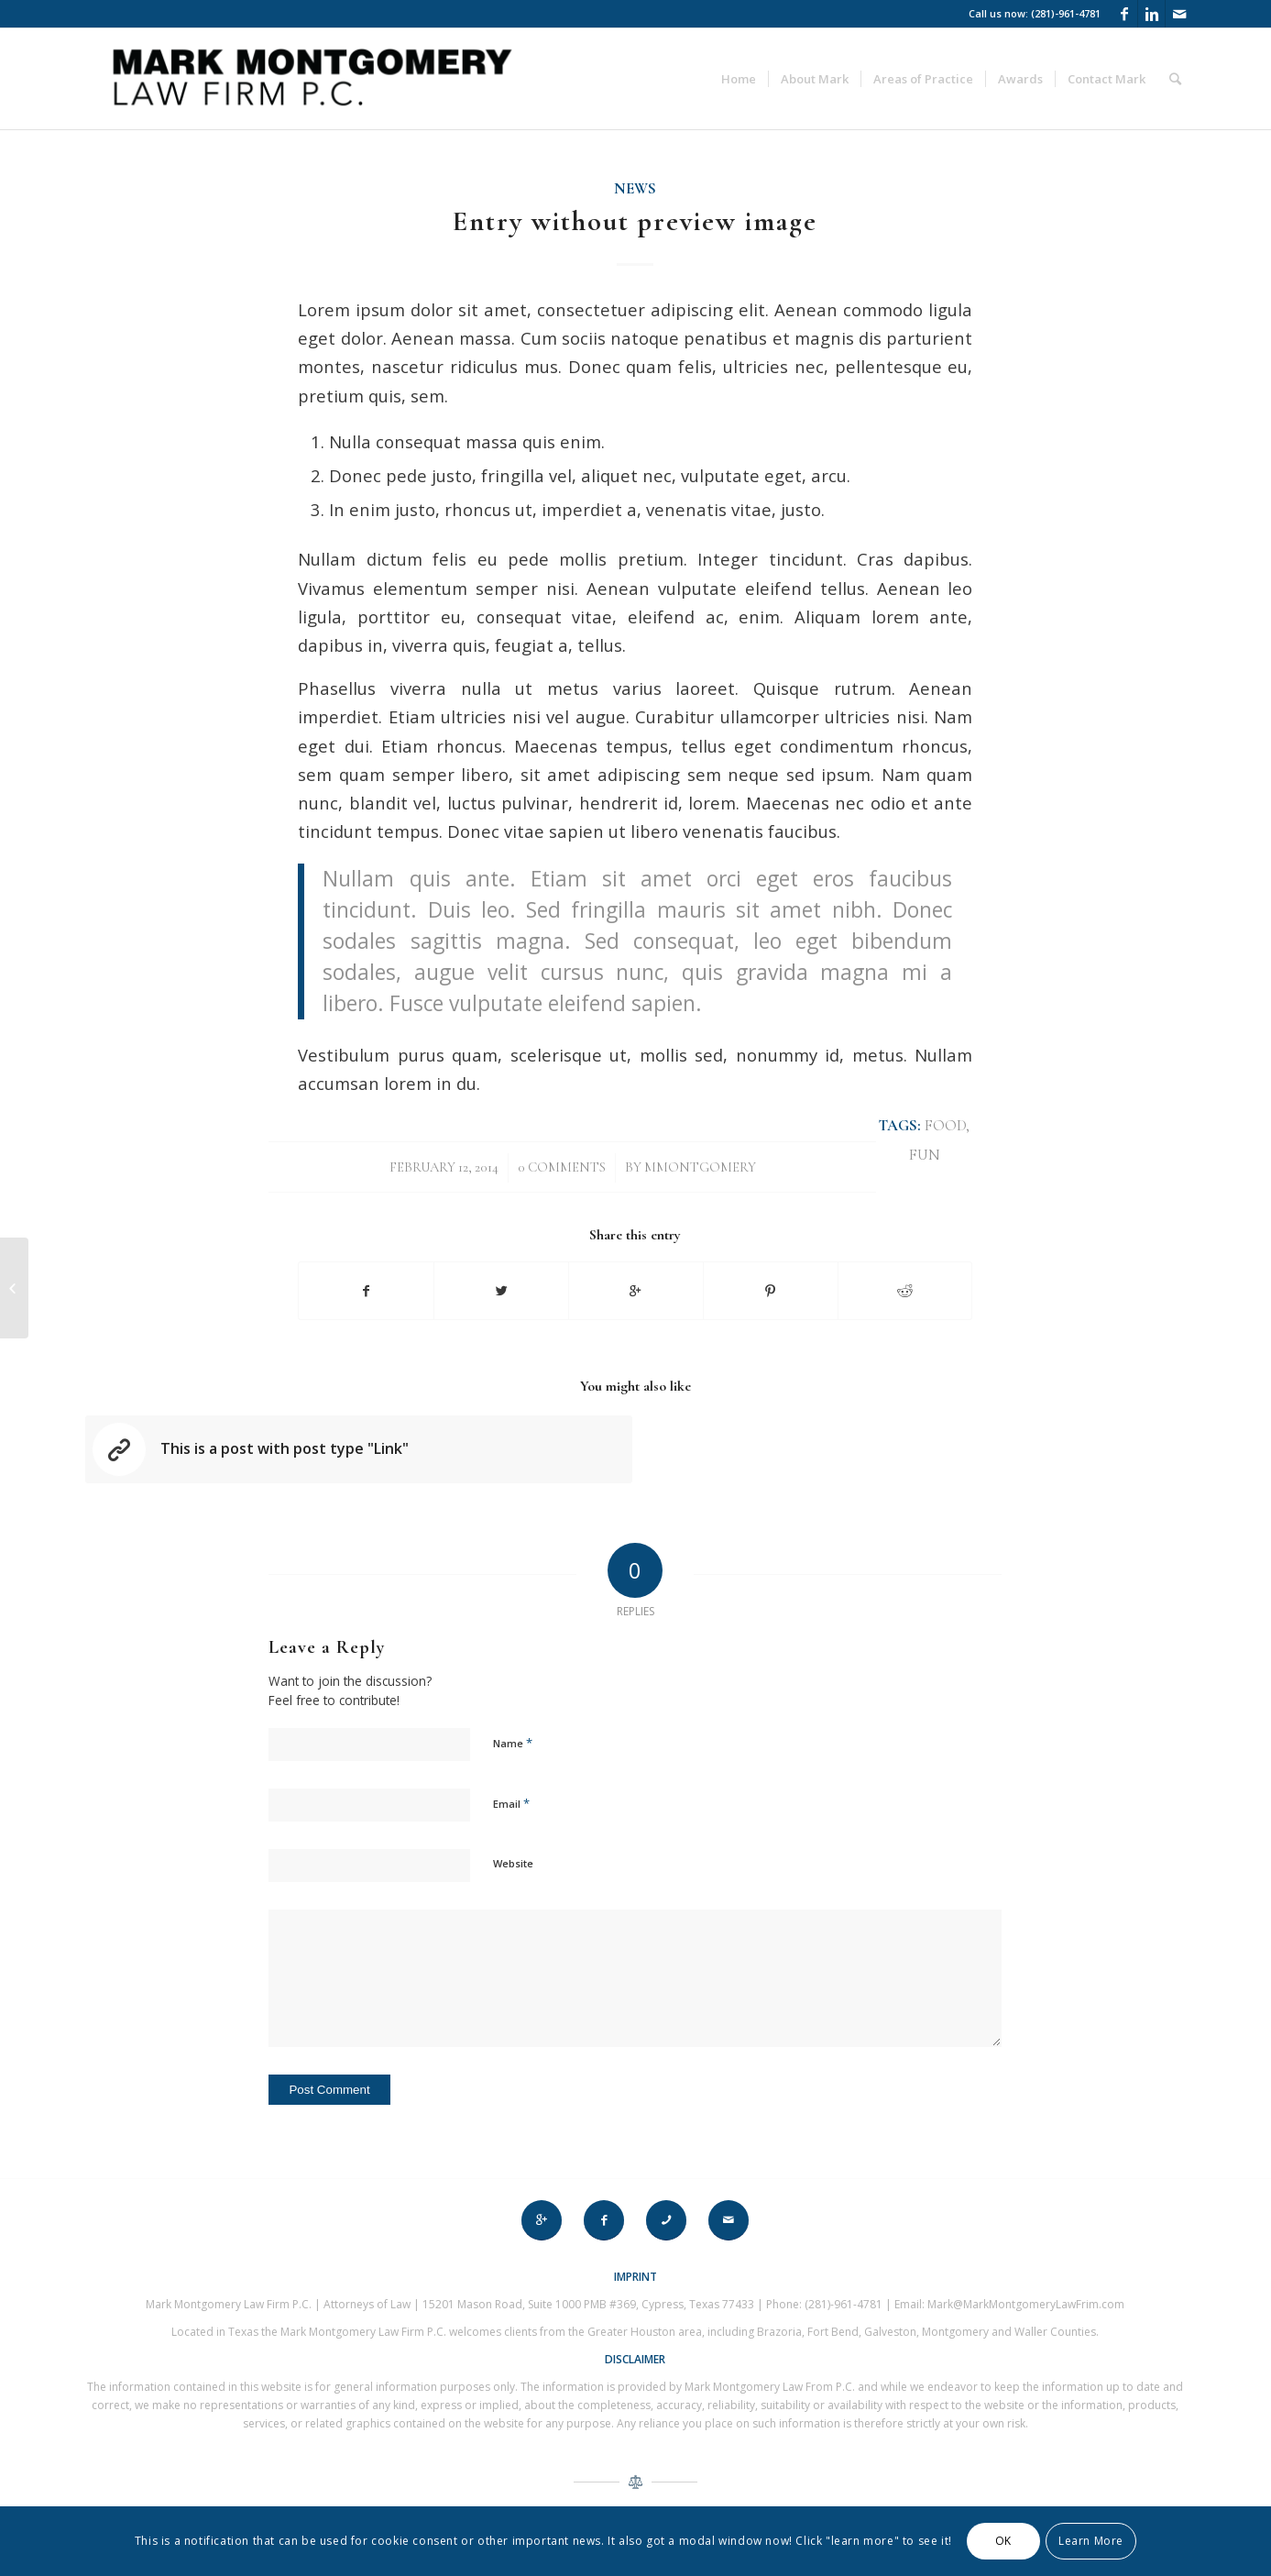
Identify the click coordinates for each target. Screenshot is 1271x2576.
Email (511, 1803)
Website (513, 1863)
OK (1003, 2540)
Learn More (1090, 2540)
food (945, 1126)
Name (512, 1742)
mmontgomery (700, 1167)
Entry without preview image (635, 221)
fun (924, 1155)
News (635, 189)
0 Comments (562, 1167)
